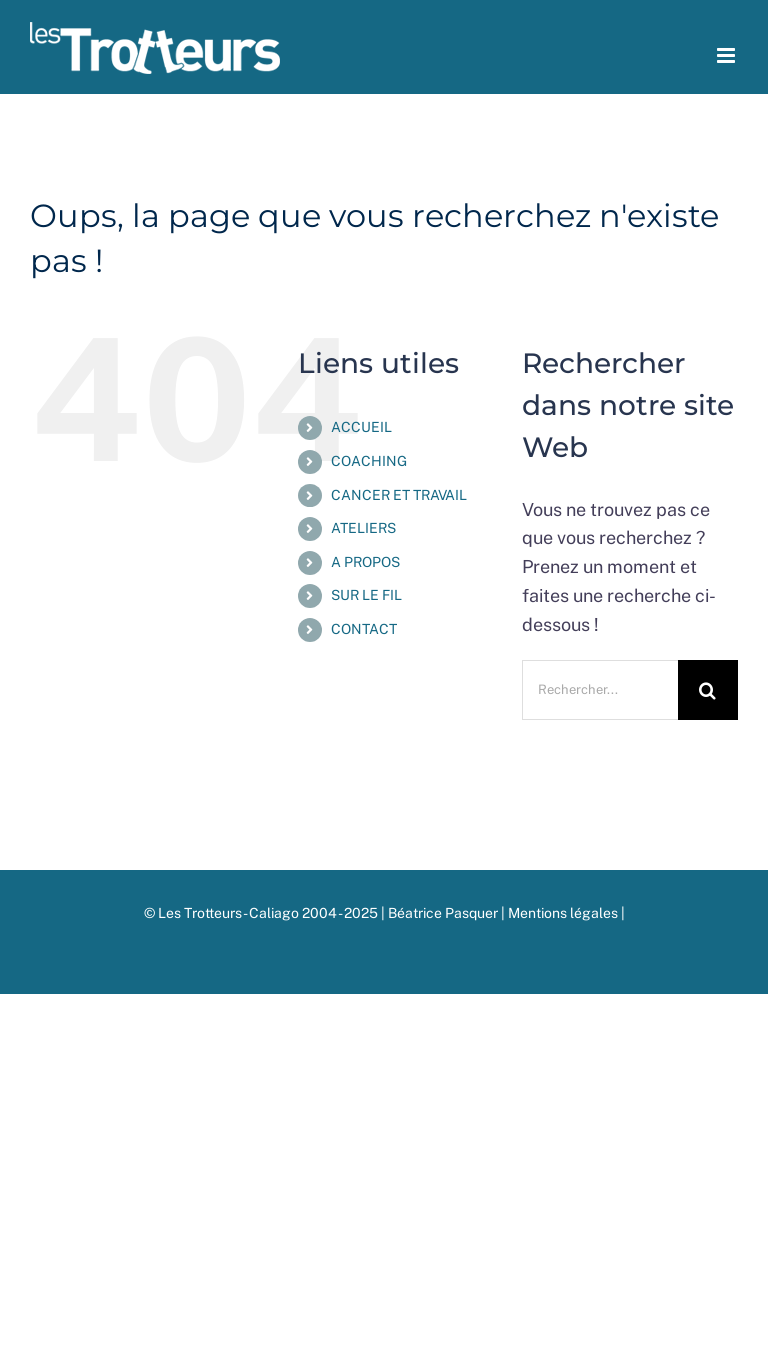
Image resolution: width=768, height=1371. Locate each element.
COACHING (369, 461)
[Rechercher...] (600, 690)
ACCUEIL (361, 427)
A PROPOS (365, 562)
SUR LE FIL (366, 595)
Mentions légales (564, 913)
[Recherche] (708, 690)
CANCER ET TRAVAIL (399, 495)
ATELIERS (363, 528)
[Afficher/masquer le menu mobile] (727, 55)
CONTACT (364, 629)
